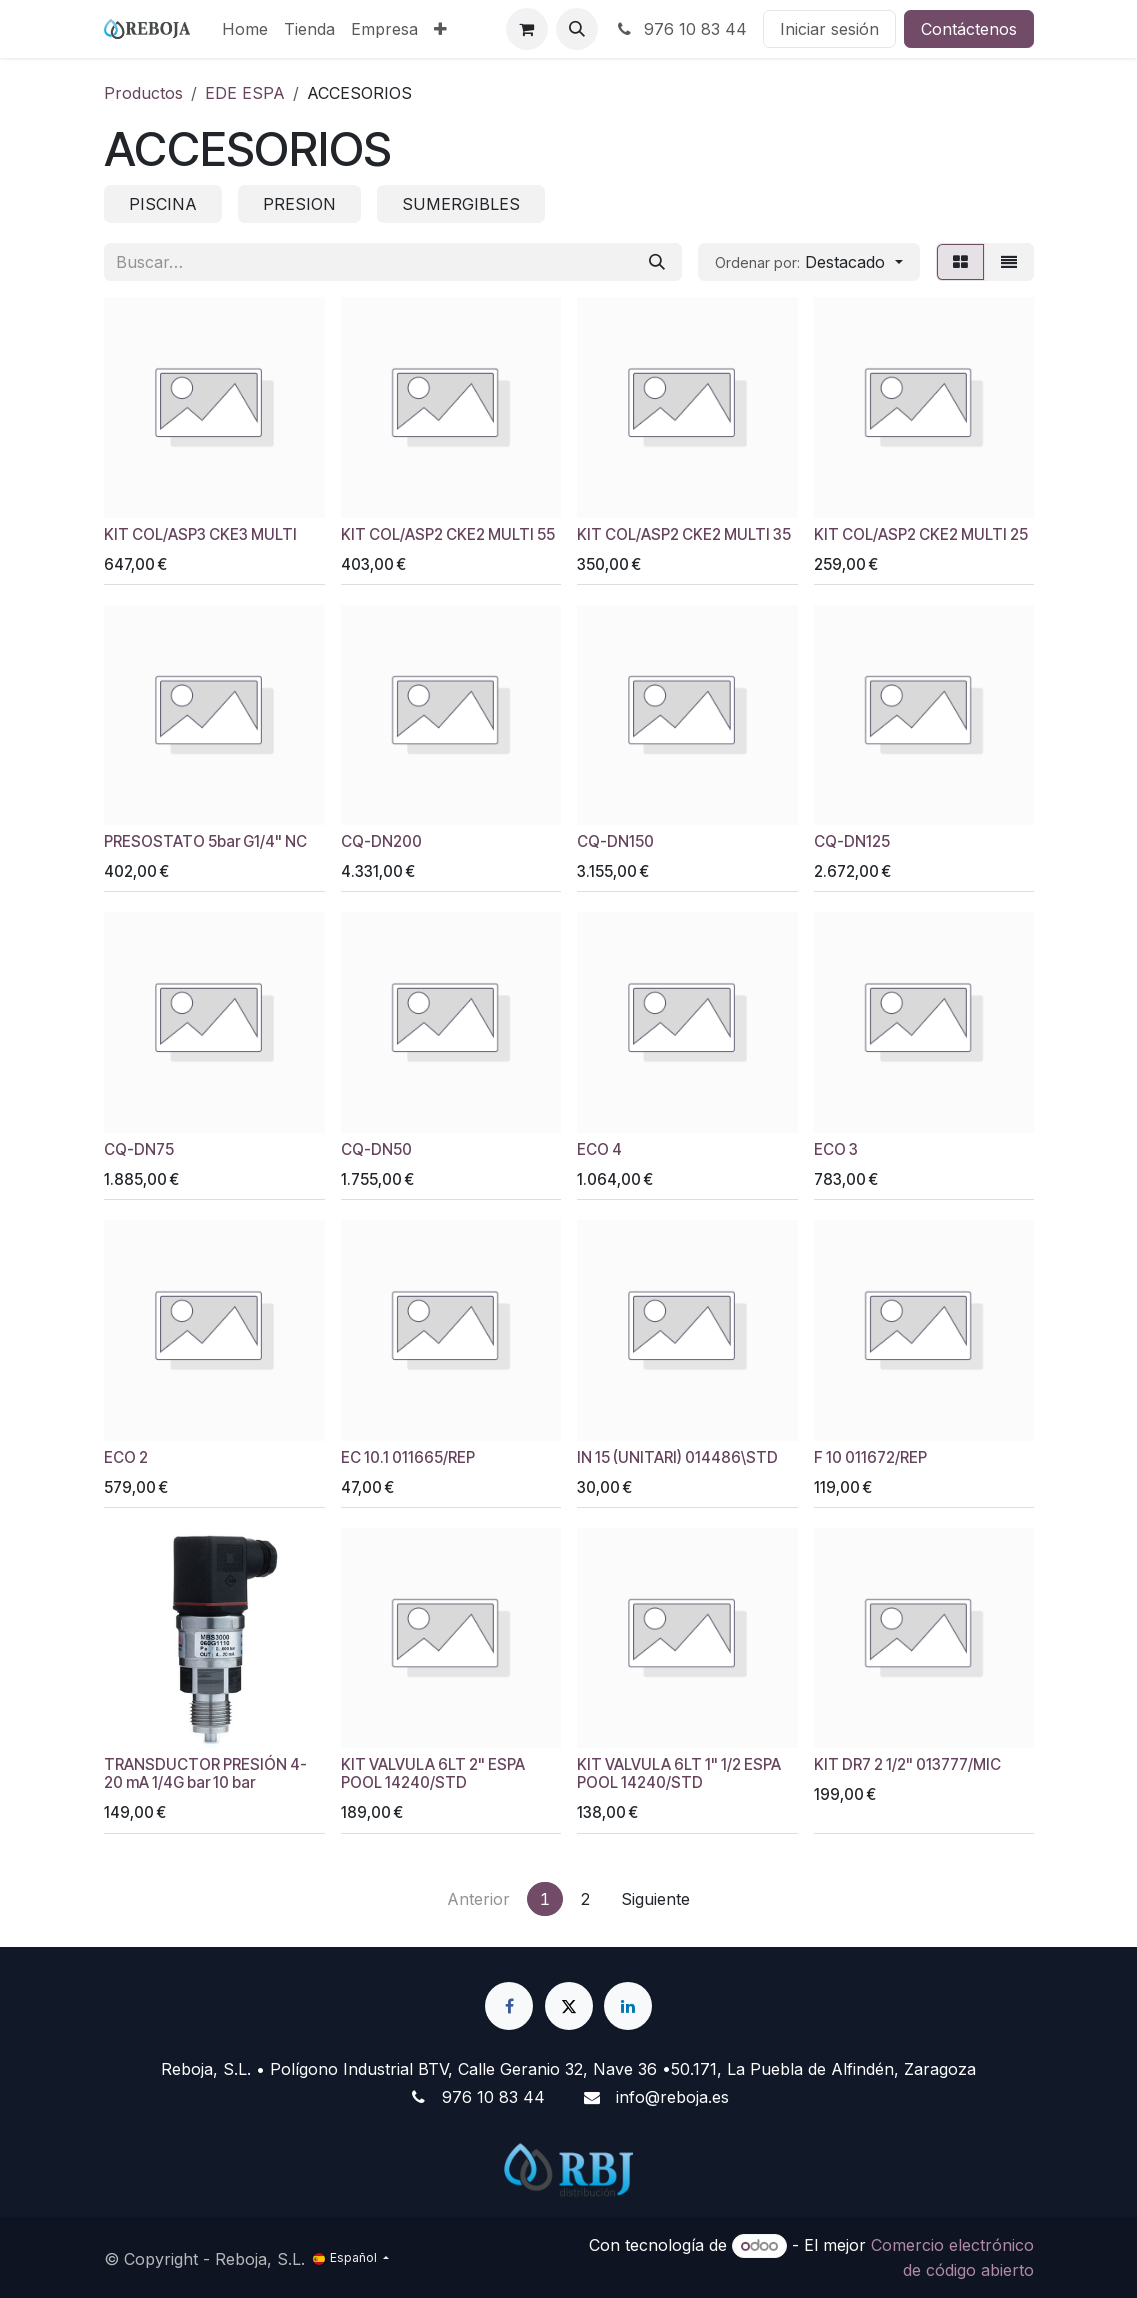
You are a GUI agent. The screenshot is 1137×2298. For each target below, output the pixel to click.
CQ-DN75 (139, 1149)
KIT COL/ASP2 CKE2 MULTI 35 (684, 534)
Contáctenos (969, 29)
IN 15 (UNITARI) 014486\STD (677, 1457)
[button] (577, 29)
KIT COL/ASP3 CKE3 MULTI (200, 534)
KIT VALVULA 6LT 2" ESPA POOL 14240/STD (432, 1773)
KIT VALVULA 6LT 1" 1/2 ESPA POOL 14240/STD (679, 1773)
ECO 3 (835, 1149)
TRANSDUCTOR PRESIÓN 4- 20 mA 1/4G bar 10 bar (205, 1773)
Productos (143, 93)
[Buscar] (657, 262)
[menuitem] (245, 29)
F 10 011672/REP (869, 1457)
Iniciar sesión (829, 29)
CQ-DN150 (615, 841)
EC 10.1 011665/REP (407, 1457)
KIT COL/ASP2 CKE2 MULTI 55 (447, 534)
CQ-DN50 (375, 1149)
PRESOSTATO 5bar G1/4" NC (205, 841)
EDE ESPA (245, 93)
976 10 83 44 (680, 29)
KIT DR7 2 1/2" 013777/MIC (906, 1764)
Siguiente (655, 1899)
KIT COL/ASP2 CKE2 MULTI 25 (920, 534)
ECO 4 (599, 1149)
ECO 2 (126, 1457)
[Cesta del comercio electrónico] (527, 29)
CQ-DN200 (380, 841)
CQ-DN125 (851, 841)
